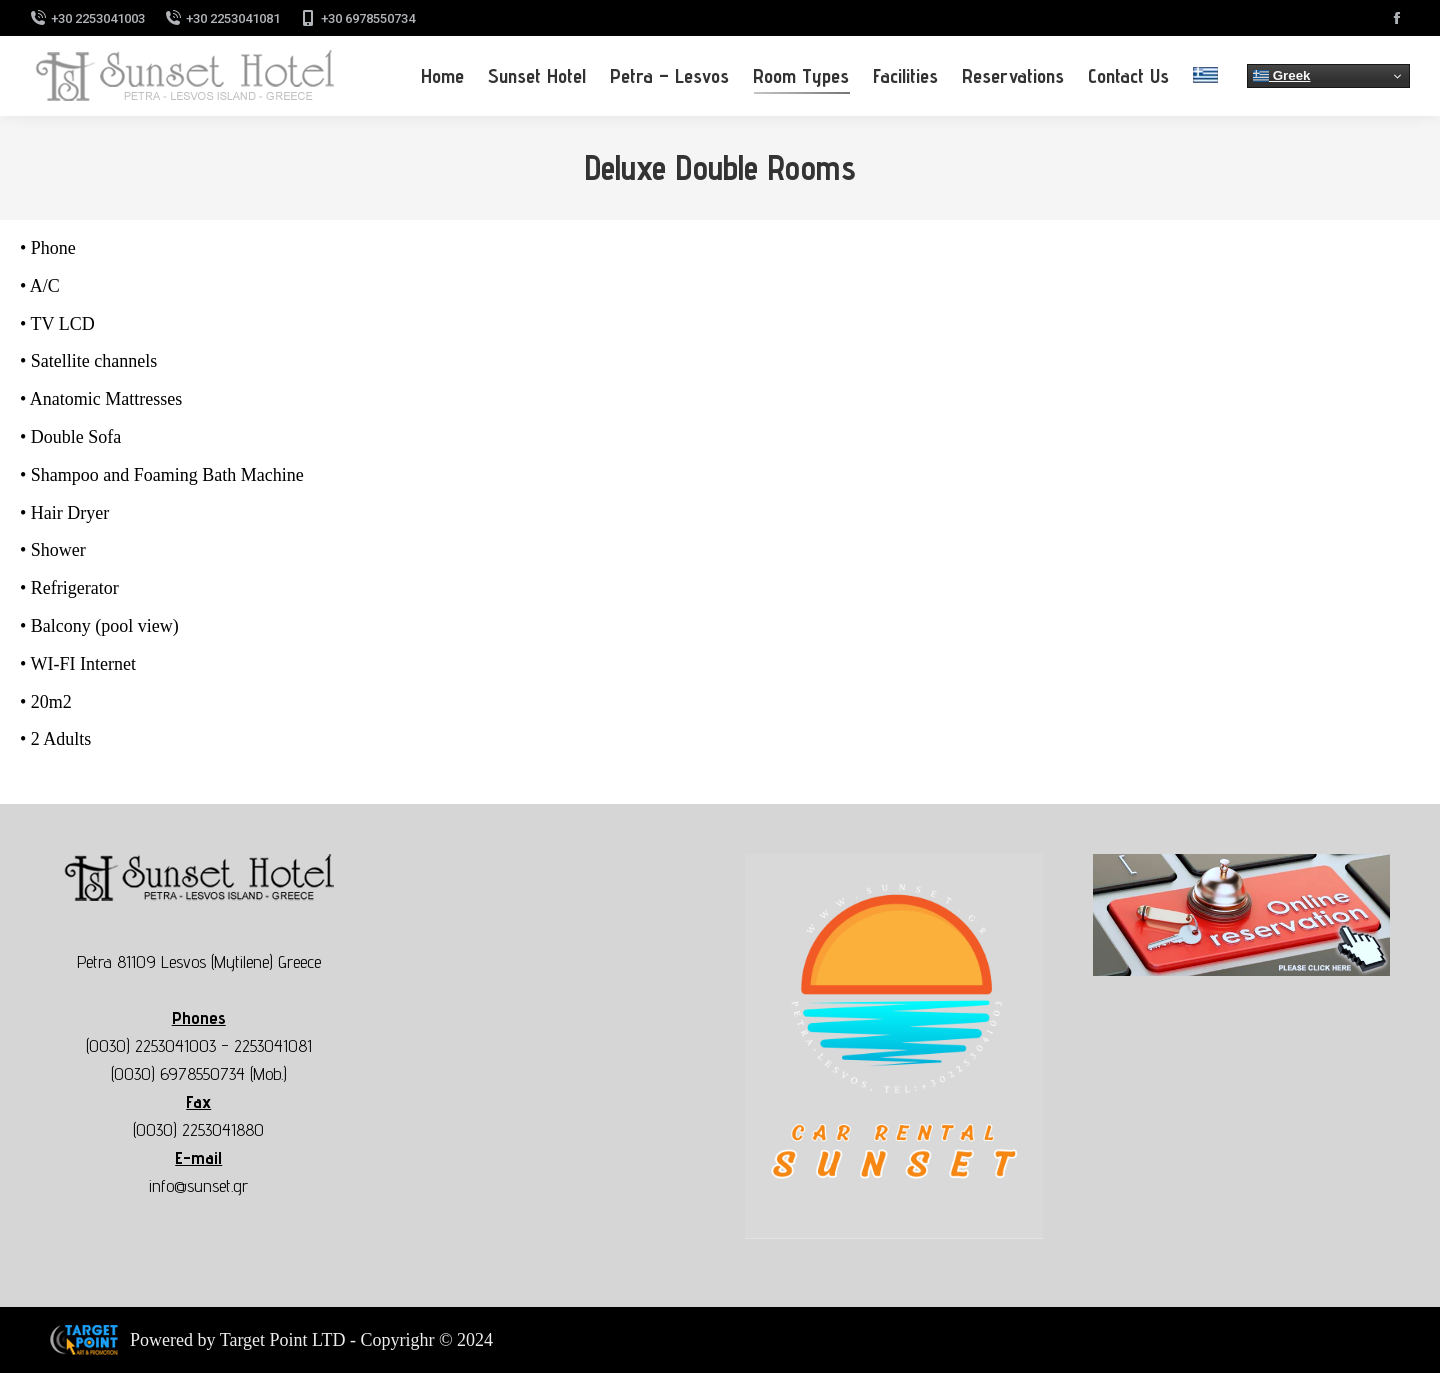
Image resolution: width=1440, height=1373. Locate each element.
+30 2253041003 (87, 18)
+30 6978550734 (357, 18)
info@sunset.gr (198, 1185)
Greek (1282, 76)
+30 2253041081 (222, 18)
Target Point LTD (283, 1340)
